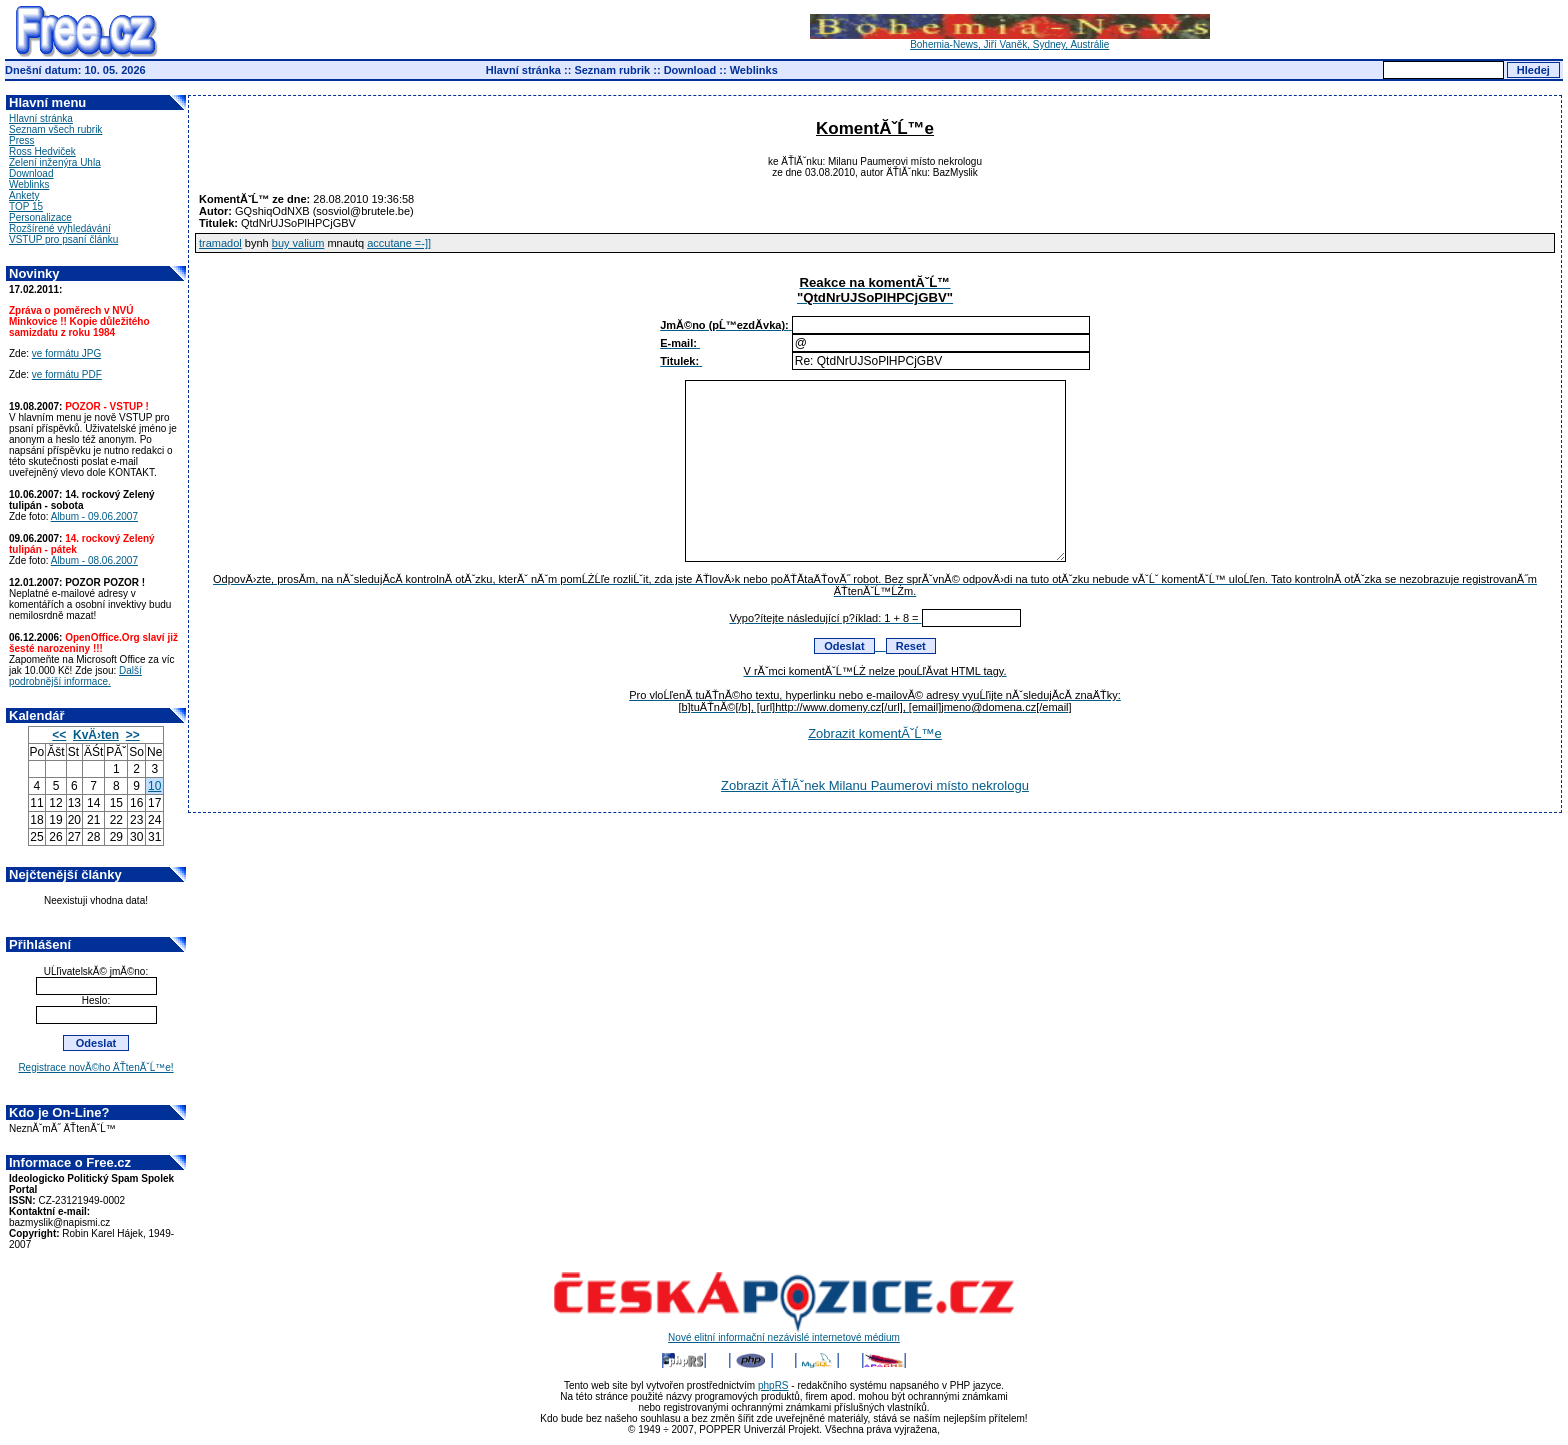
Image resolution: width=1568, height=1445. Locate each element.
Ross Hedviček (42, 151)
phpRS (773, 1385)
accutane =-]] (399, 243)
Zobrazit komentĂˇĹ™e (875, 733)
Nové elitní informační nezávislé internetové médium (784, 1333)
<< (59, 735)
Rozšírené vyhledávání (60, 228)
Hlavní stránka (523, 70)
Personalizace (40, 217)
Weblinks (754, 70)
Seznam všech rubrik (55, 129)
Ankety (24, 195)
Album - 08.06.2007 (94, 560)
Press (22, 140)
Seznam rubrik (612, 70)
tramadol (220, 243)
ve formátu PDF (67, 374)
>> (133, 735)
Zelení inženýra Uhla (55, 162)
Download (690, 70)
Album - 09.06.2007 (94, 516)
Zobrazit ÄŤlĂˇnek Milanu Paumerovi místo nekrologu (875, 785)
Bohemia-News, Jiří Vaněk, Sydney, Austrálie (1010, 40)
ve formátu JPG (66, 353)
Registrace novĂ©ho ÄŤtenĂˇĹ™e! (95, 1067)
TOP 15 (26, 206)
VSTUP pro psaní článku (63, 239)
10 (154, 786)
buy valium (298, 243)
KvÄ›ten (96, 735)
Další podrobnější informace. (75, 676)
